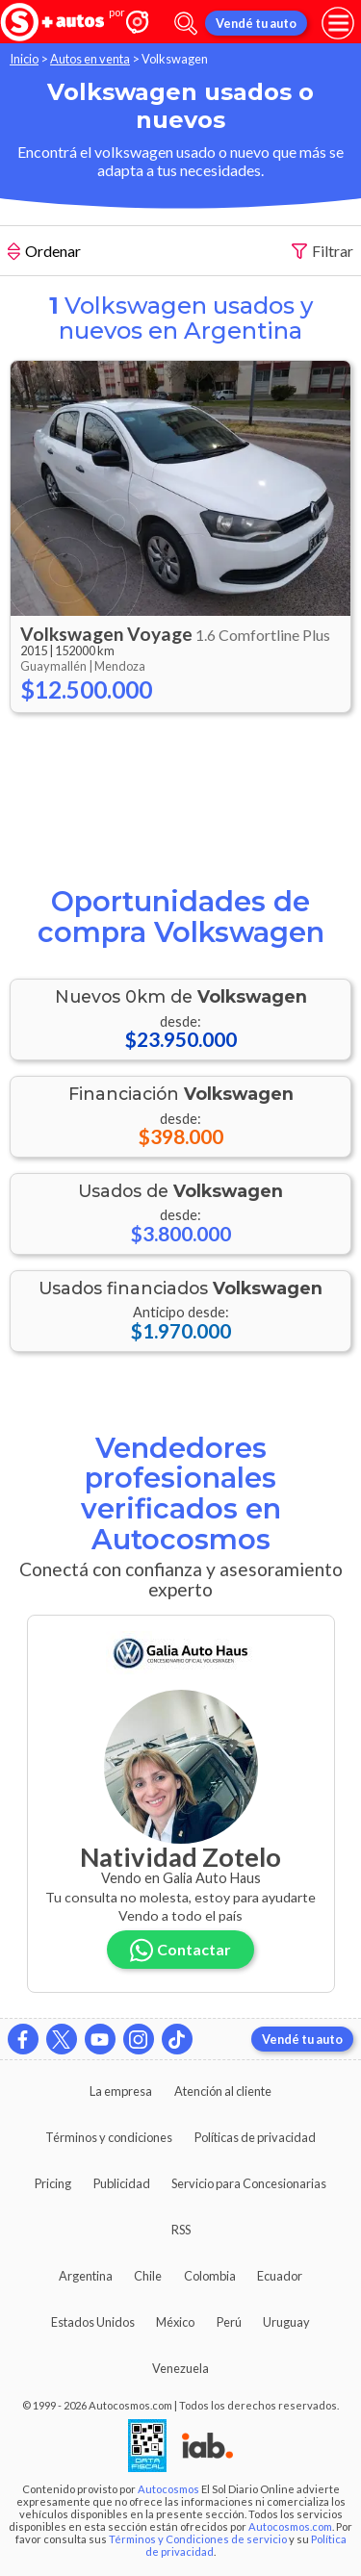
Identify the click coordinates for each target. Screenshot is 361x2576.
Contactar (181, 1950)
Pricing (53, 2183)
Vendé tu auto (256, 23)
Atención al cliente (222, 2091)
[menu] (338, 23)
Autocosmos (168, 2489)
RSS (181, 2229)
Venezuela (180, 2368)
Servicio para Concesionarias (248, 2183)
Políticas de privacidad (255, 2137)
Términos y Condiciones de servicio (198, 2539)
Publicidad (121, 2183)
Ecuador (279, 2275)
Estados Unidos (93, 2322)
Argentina (86, 2275)
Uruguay (286, 2322)
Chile (148, 2275)
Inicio (24, 58)
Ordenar (44, 253)
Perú (229, 2322)
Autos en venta (90, 58)
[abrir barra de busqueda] (185, 24)
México (175, 2322)
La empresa (121, 2091)
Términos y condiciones (108, 2137)
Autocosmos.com (290, 2526)
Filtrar (322, 252)
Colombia (210, 2275)
